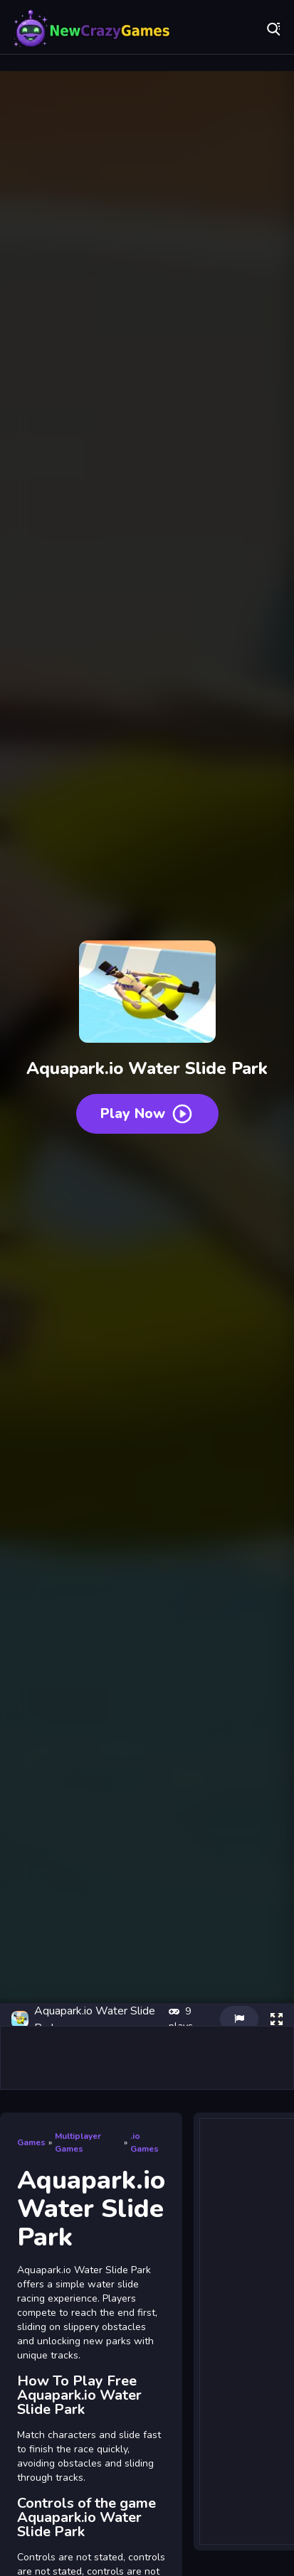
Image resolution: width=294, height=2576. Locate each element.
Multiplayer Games (78, 2142)
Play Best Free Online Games (92, 28)
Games (31, 2142)
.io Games (144, 2142)
